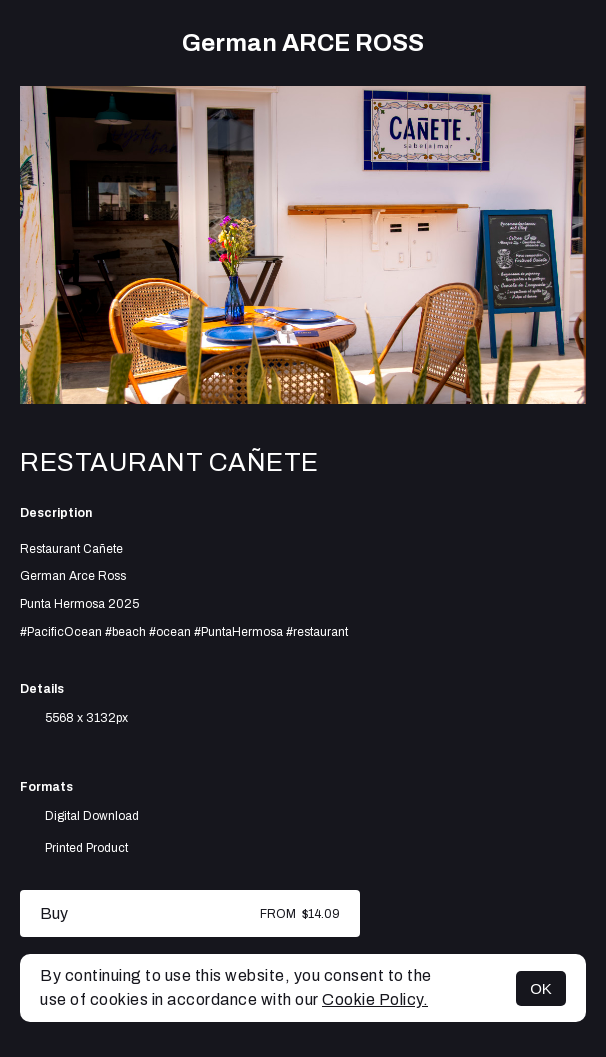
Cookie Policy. (375, 999)
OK (541, 988)
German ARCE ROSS (303, 43)
